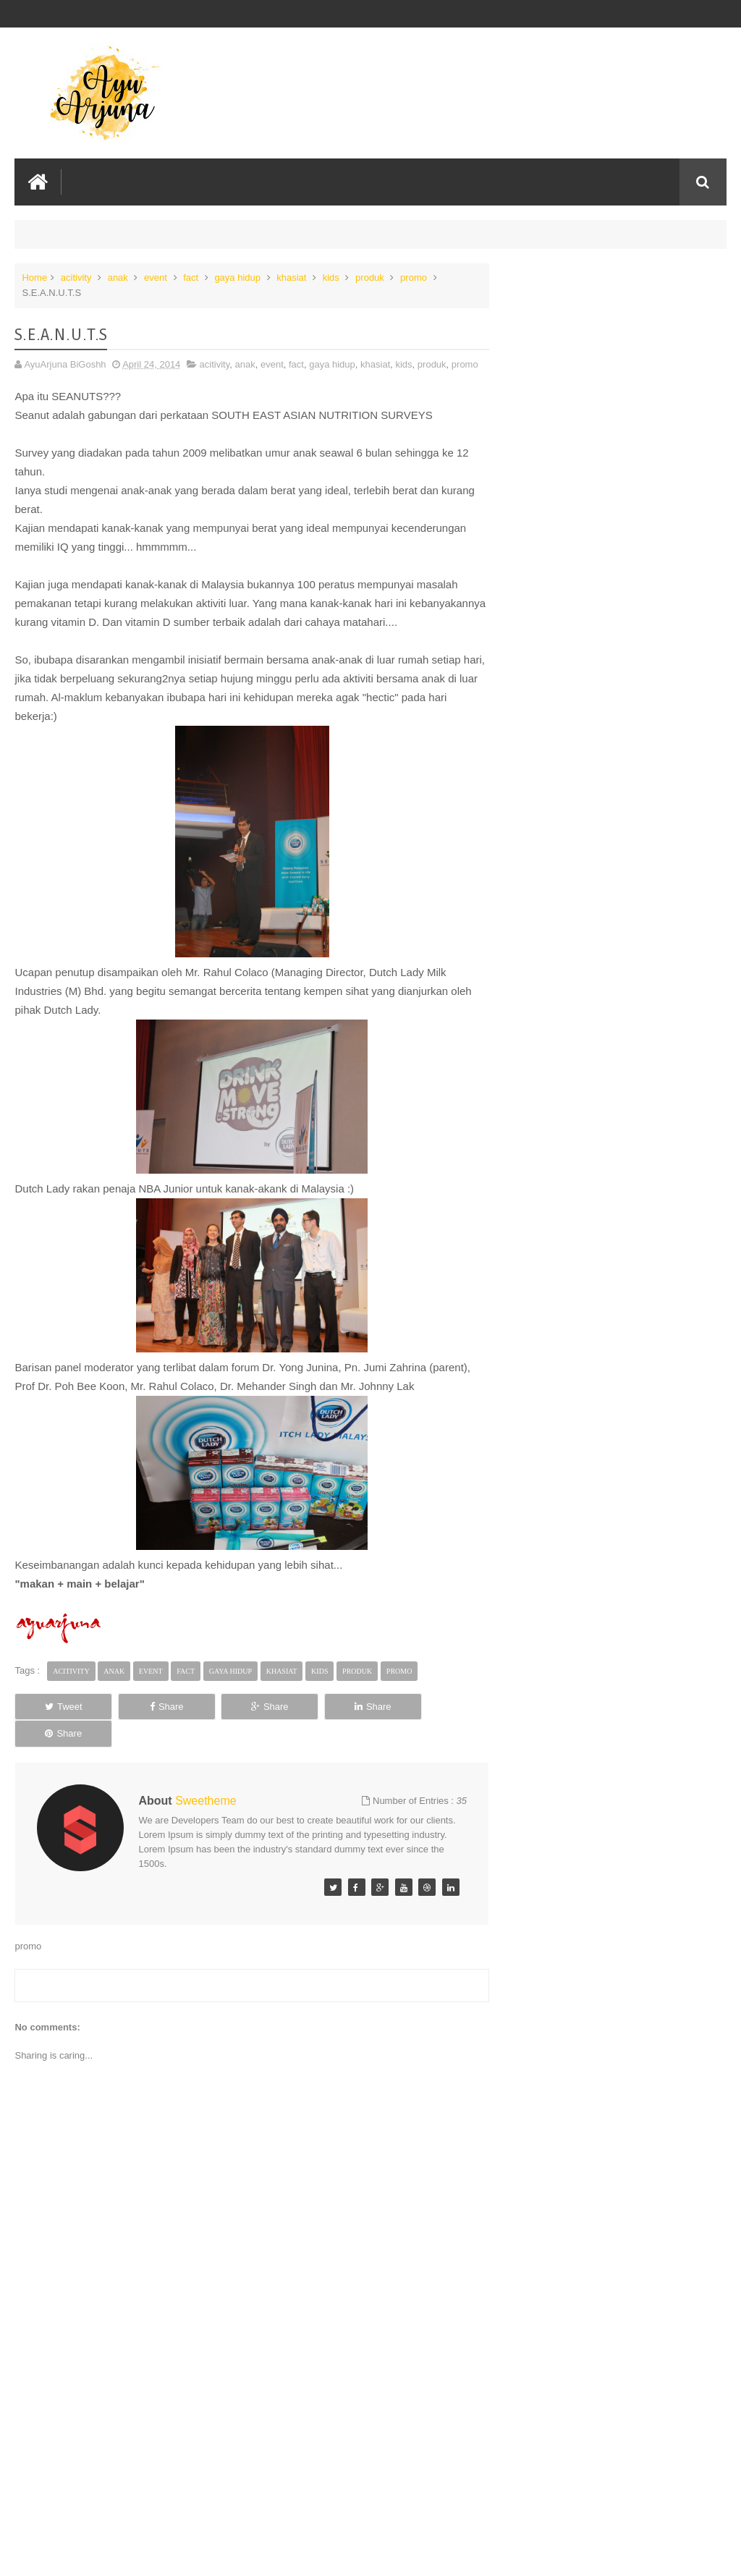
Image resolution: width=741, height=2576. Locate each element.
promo (413, 277)
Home (34, 277)
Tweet (59, 1705)
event (155, 277)
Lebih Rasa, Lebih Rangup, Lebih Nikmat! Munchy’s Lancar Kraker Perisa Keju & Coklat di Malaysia (614, 312)
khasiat (291, 277)
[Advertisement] (249, 2456)
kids (331, 277)
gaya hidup (237, 277)
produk (369, 277)
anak (118, 277)
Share (154, 1705)
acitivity (76, 277)
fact (190, 277)
